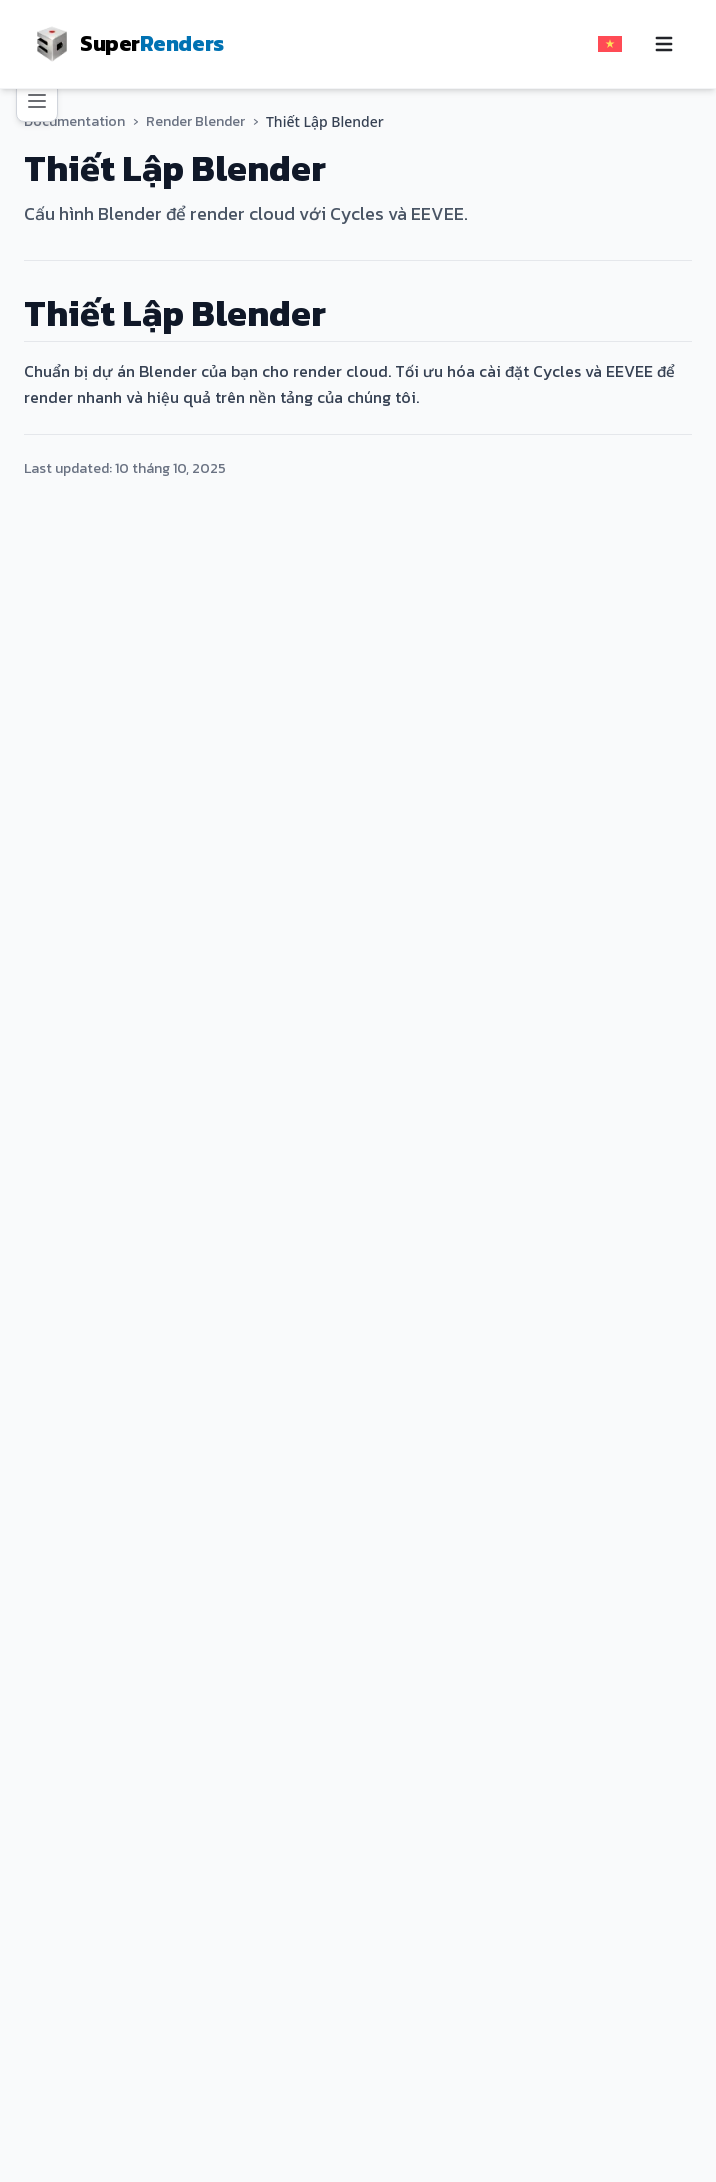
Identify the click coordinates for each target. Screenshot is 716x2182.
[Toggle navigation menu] (664, 44)
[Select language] (610, 44)
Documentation (72, 122)
